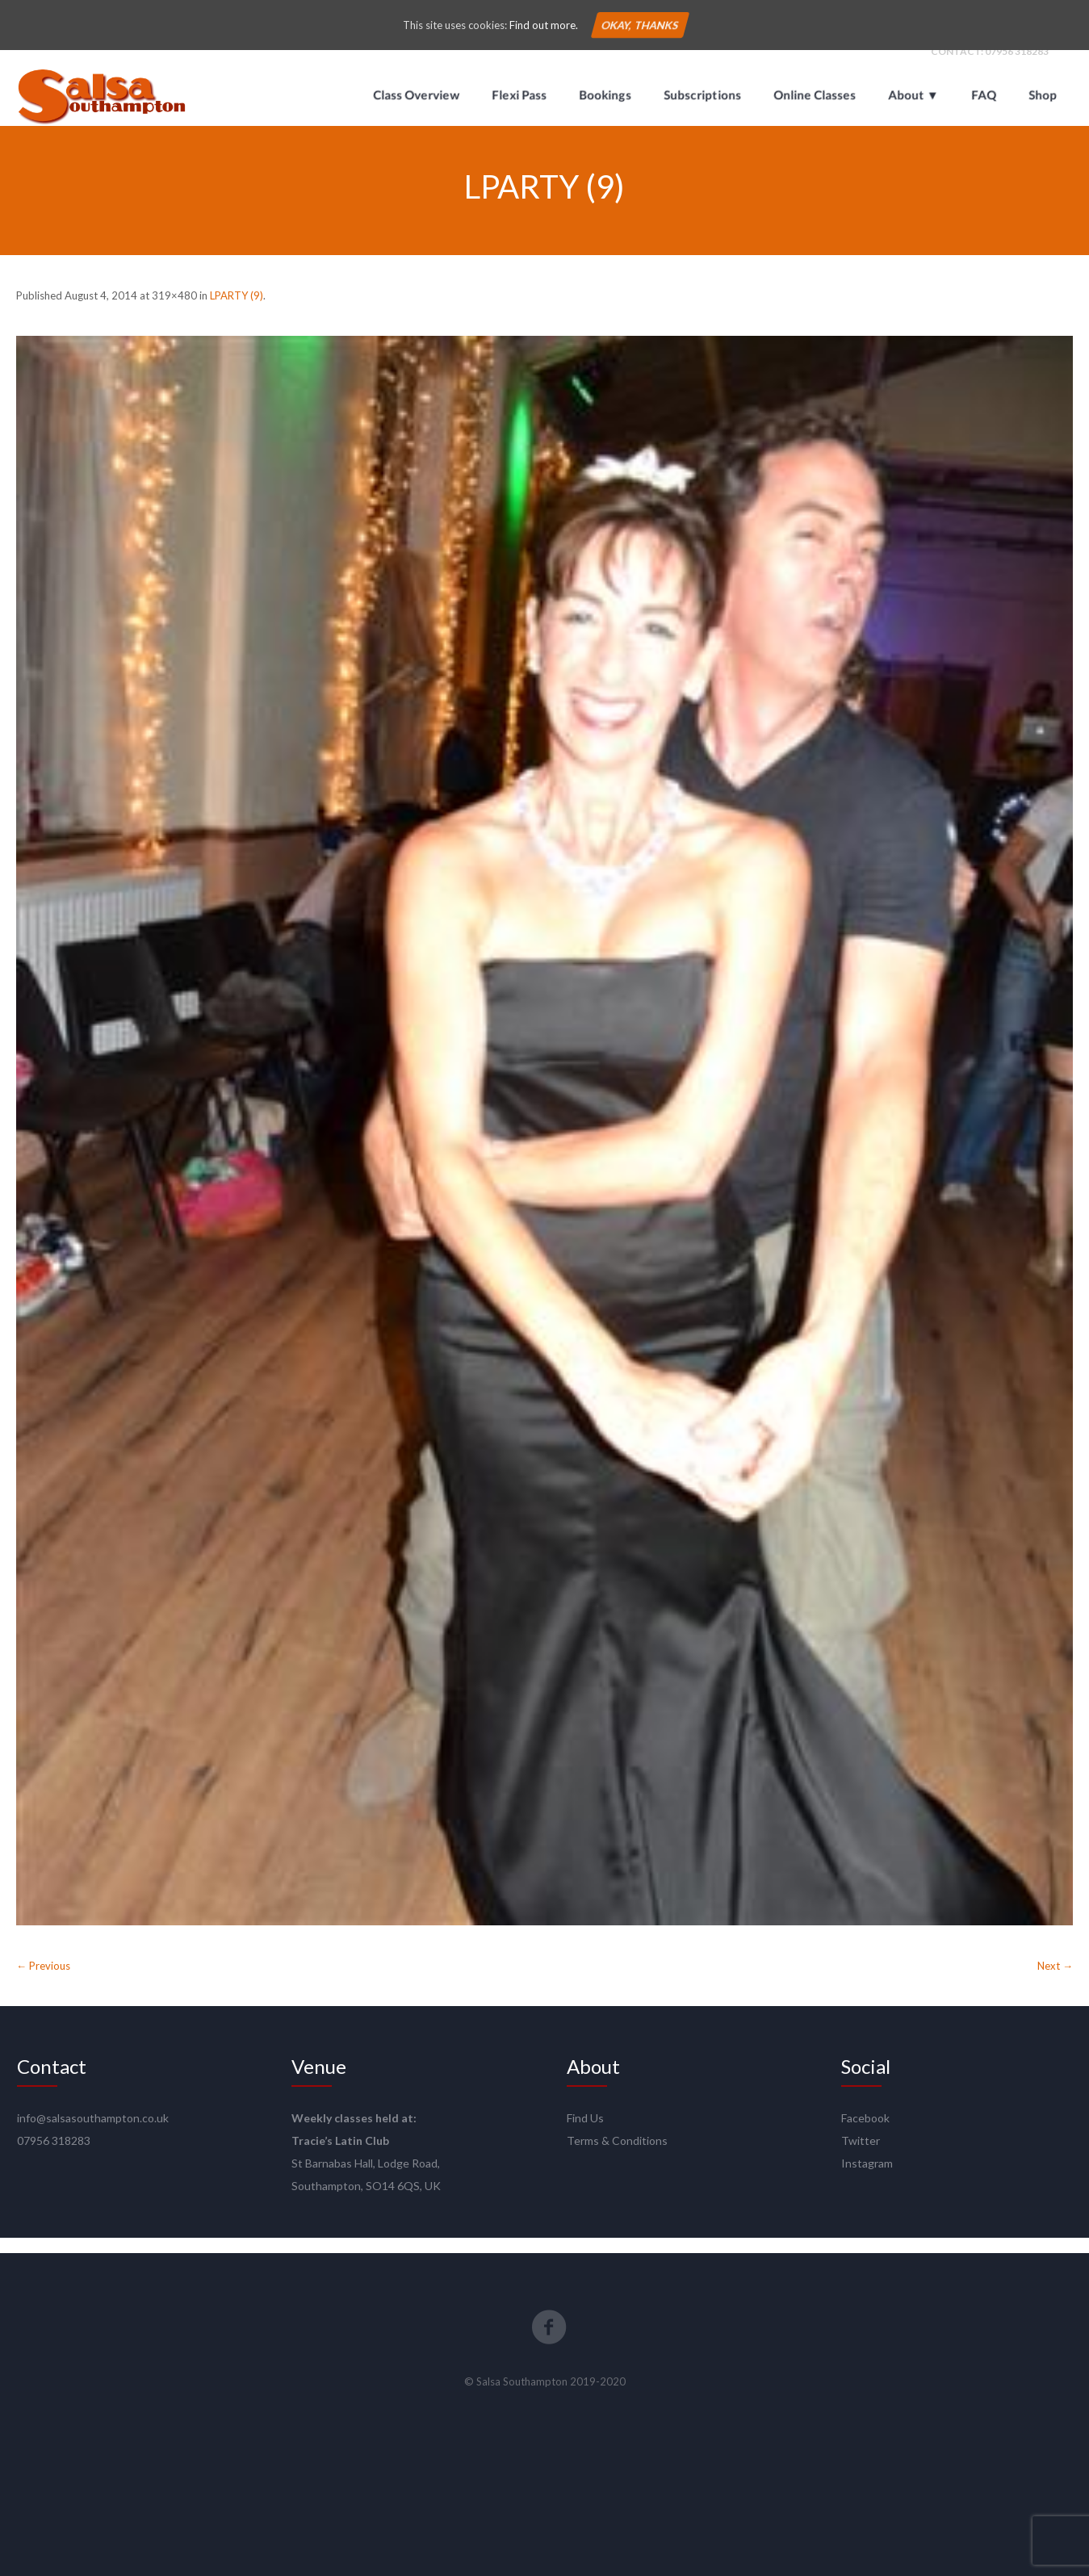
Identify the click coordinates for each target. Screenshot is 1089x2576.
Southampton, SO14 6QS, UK (366, 2201)
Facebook (865, 2133)
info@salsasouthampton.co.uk (93, 2133)
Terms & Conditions (617, 2156)
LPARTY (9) (236, 310)
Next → (1055, 1981)
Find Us (585, 2133)
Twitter (860, 2156)
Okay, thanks (640, 25)
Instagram (867, 2178)
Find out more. (543, 25)
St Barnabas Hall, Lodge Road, (365, 2178)
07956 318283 (1017, 66)
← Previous (43, 1981)
